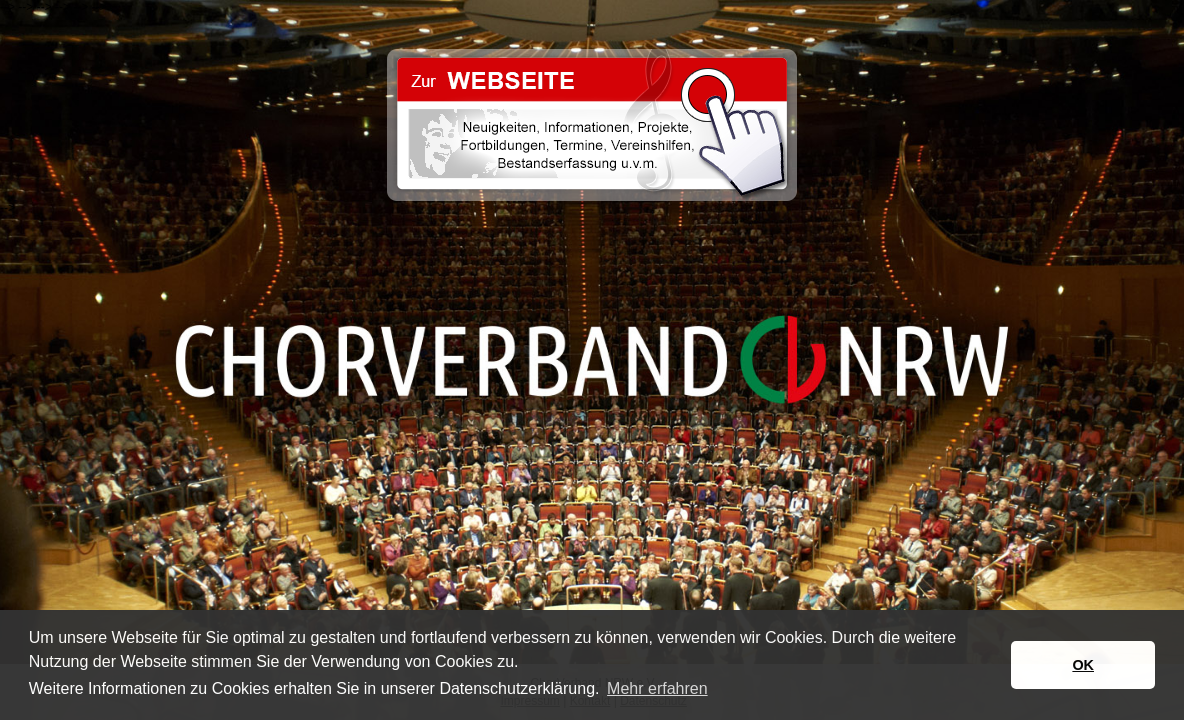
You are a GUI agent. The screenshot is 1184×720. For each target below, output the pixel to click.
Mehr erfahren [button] (657, 688)
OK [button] (1083, 665)
